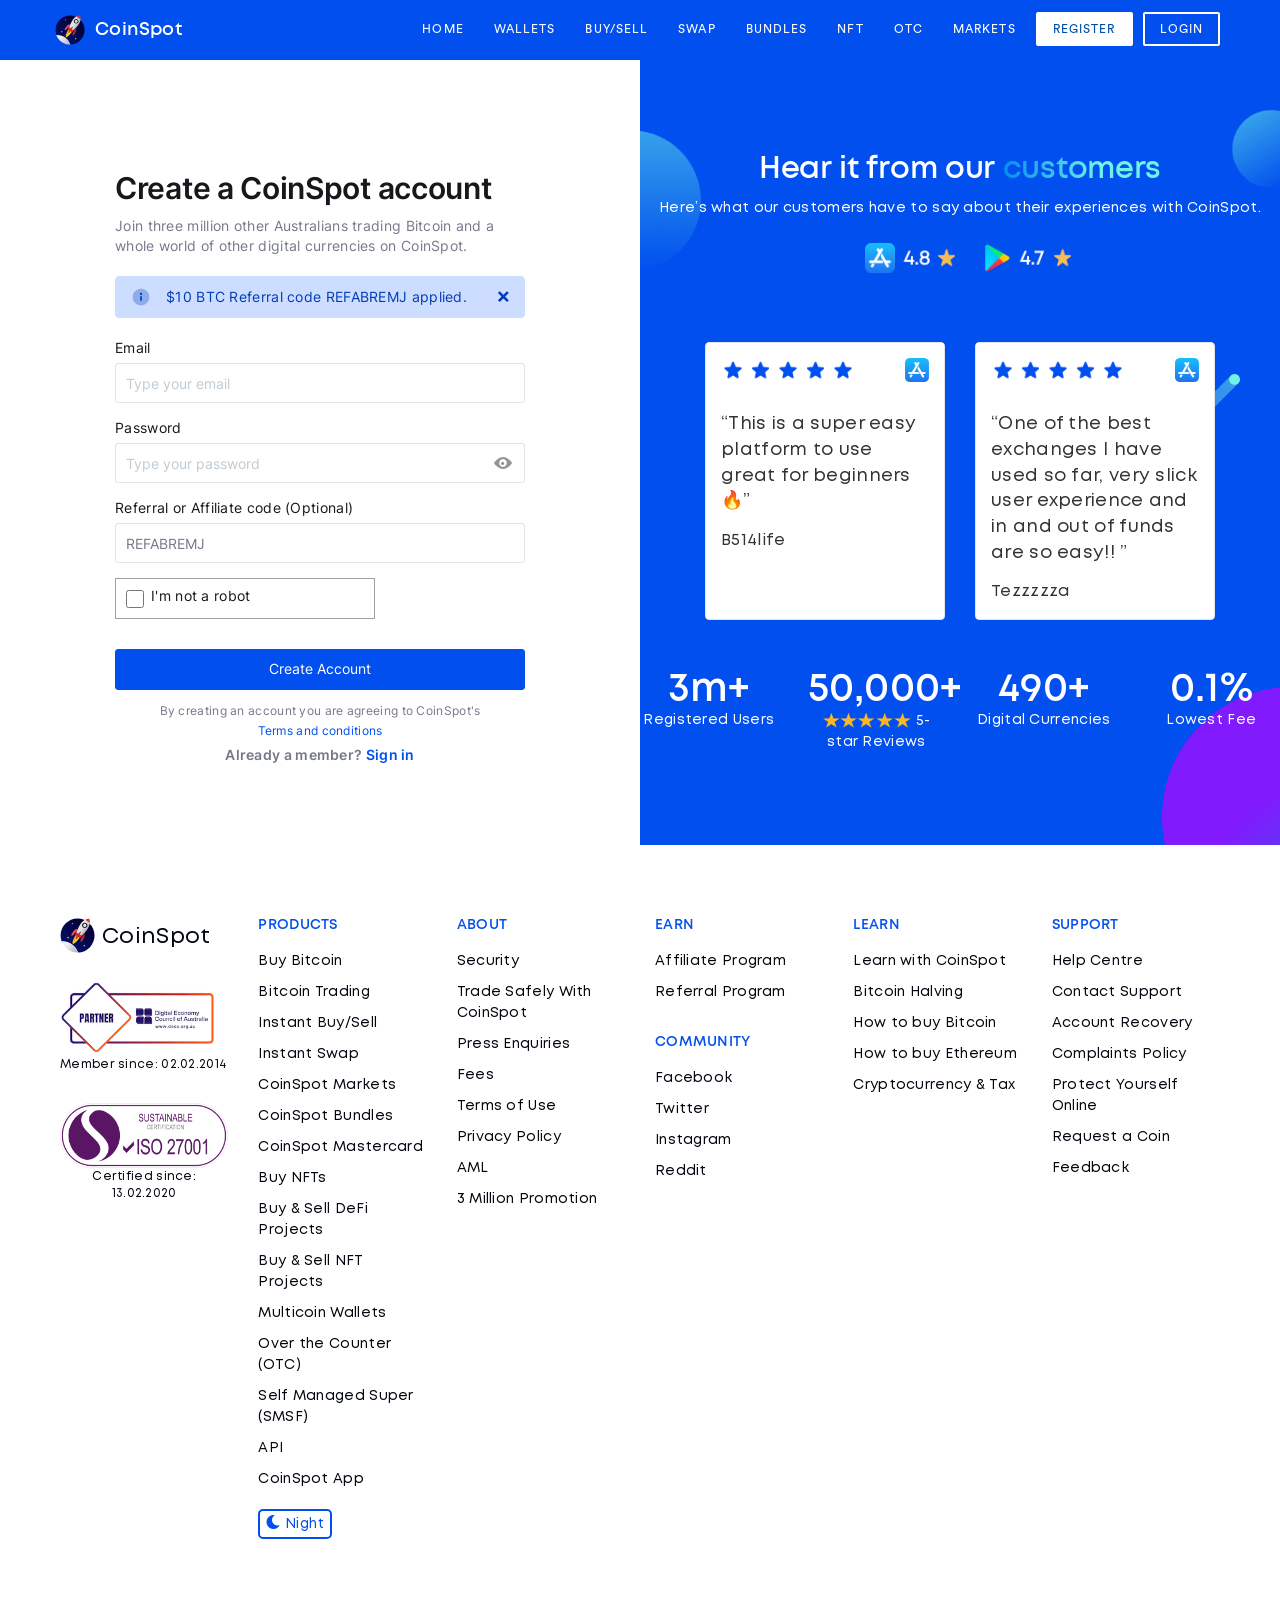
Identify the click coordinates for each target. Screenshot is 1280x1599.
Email (133, 347)
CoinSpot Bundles (325, 1116)
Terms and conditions (320, 730)
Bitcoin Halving (908, 992)
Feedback (1090, 1168)
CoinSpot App (311, 1479)
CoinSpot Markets (327, 1085)
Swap (696, 29)
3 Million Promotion (527, 1199)
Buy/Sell (616, 29)
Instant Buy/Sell (317, 1023)
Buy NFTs (292, 1178)
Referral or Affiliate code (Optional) (234, 507)
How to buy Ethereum (935, 1054)
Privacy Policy (509, 1137)
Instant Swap (308, 1054)
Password (148, 427)
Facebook (693, 1078)
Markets (984, 29)
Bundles (777, 29)
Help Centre (1097, 961)
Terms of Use (507, 1106)
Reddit (681, 1171)
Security (488, 961)
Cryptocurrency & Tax (934, 1085)
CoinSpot (118, 30)
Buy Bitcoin (300, 961)
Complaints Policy (1119, 1054)
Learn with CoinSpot (929, 961)
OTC (908, 29)
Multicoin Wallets (322, 1313)
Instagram (693, 1140)
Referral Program (720, 992)
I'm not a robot (201, 595)
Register (1084, 29)
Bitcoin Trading (314, 992)
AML (473, 1168)
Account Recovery (1122, 1023)
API (270, 1448)
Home (442, 29)
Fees (475, 1075)
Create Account (320, 668)
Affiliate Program (720, 961)
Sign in (390, 754)
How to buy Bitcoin (924, 1023)
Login (1182, 29)
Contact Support (1117, 992)
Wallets (525, 29)
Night (295, 1524)
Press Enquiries (514, 1044)
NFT (850, 29)
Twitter (682, 1109)
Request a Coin (1111, 1137)
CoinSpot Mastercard (340, 1147)
